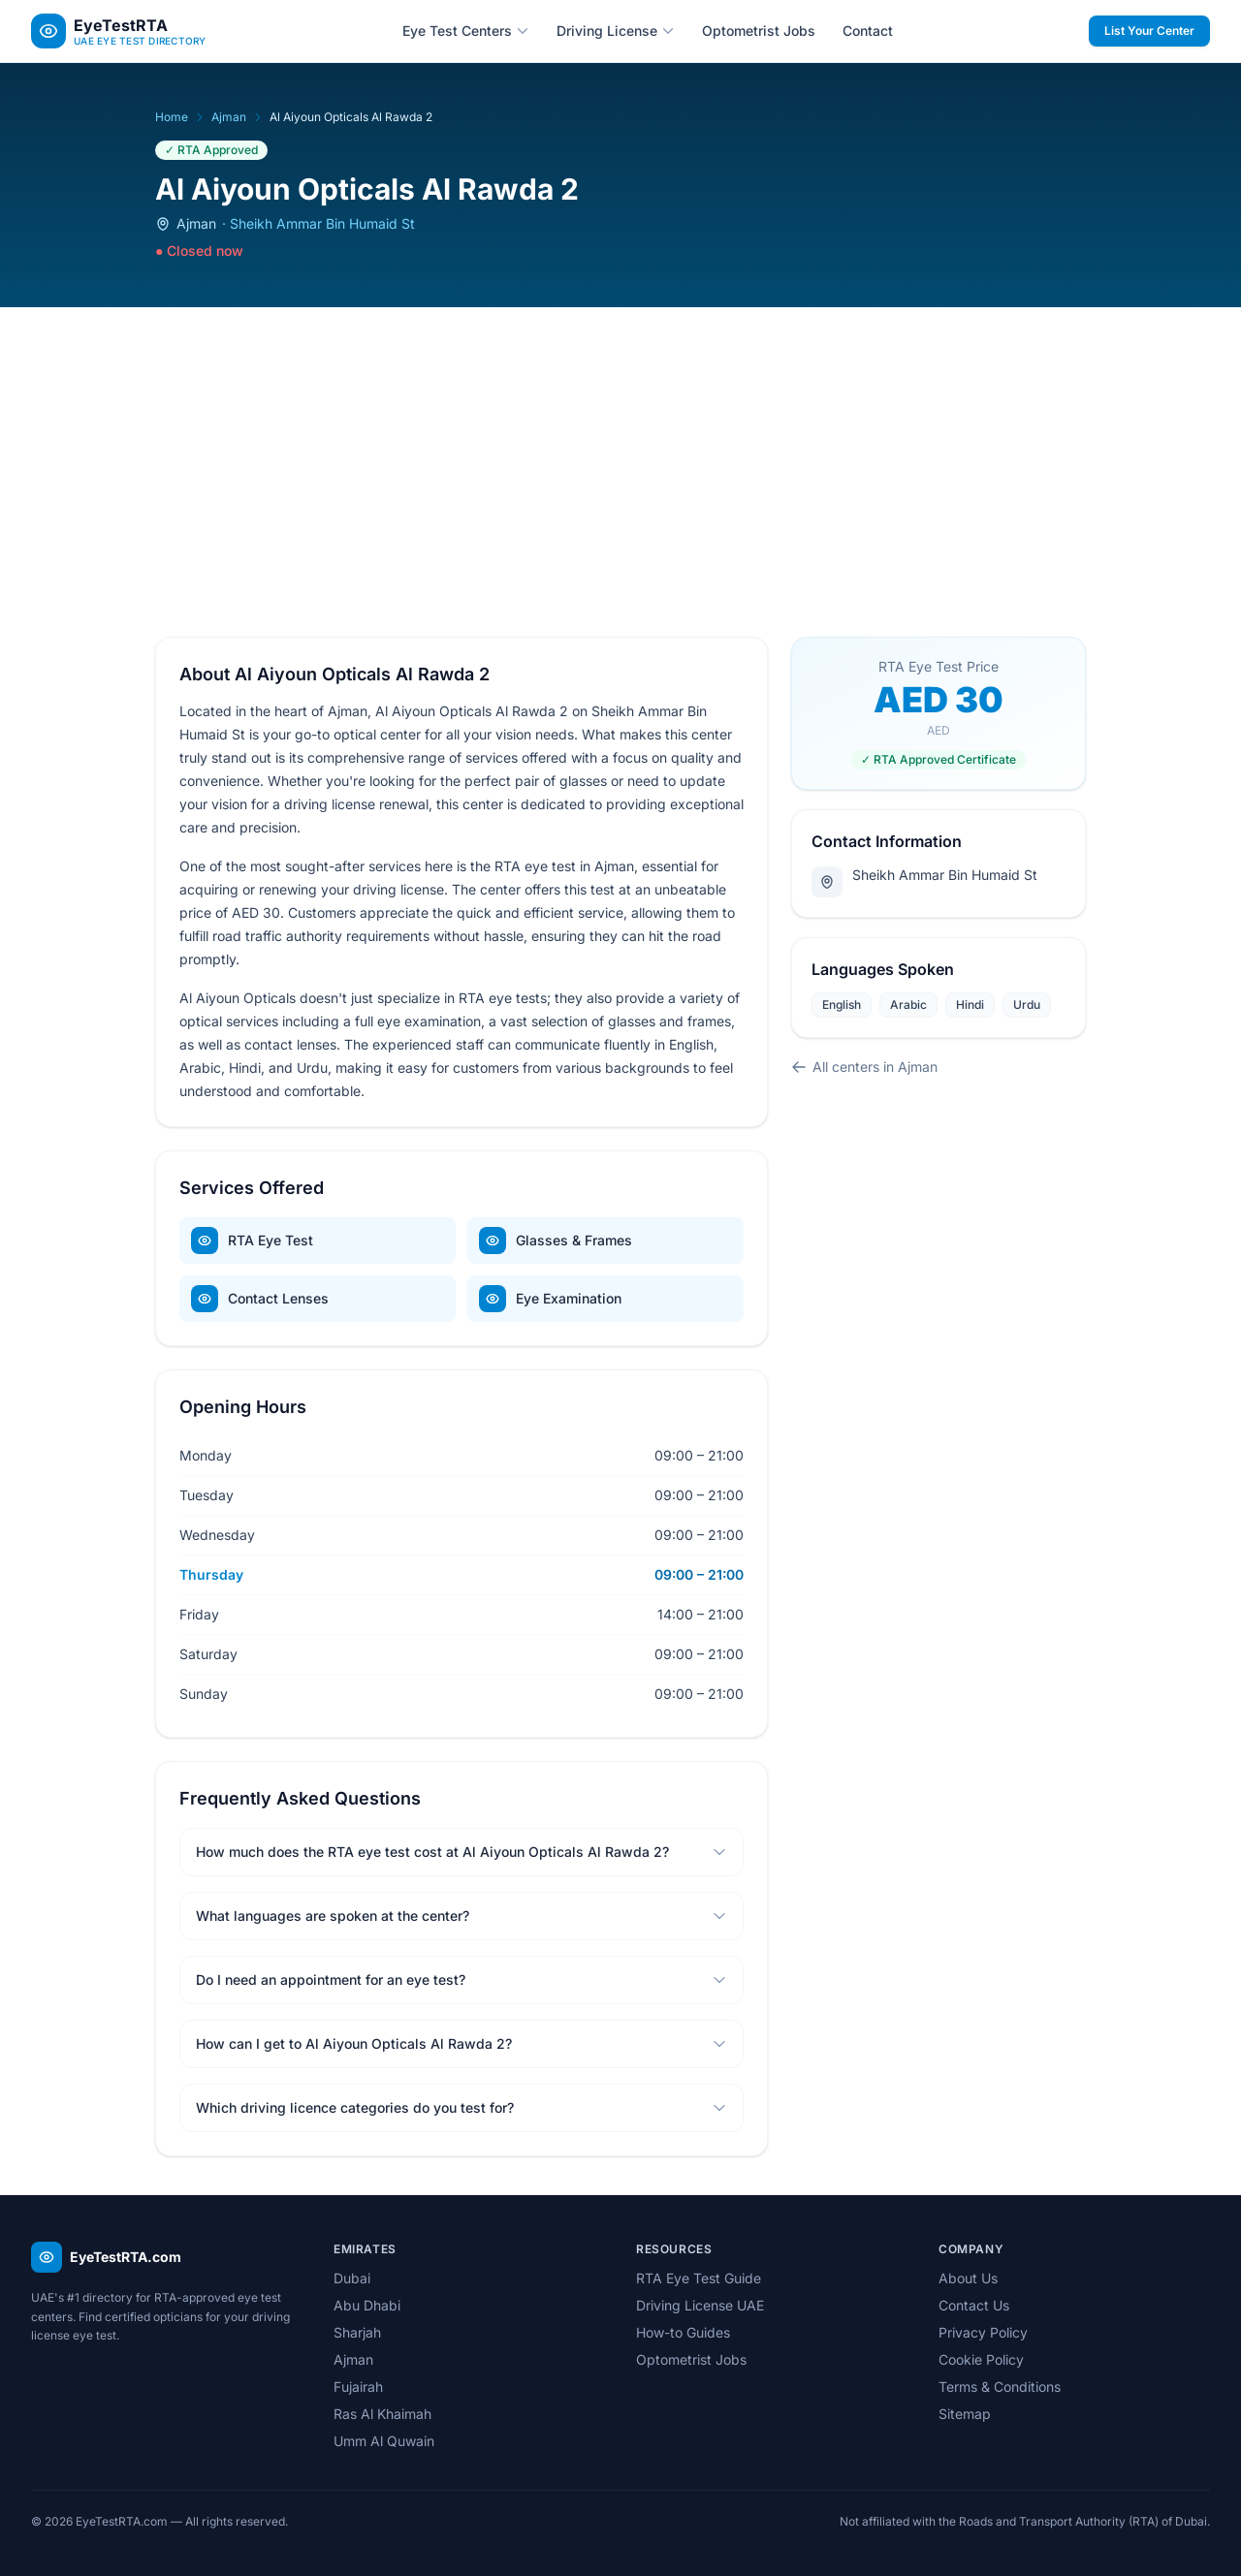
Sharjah (357, 2332)
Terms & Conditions (1000, 2386)
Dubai (352, 2278)
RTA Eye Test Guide (698, 2278)
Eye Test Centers (465, 30)
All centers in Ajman (864, 1066)
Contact (868, 30)
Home (171, 117)
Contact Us (974, 2305)
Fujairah (358, 2386)
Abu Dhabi (367, 2305)
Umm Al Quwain (384, 2441)
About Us (968, 2278)
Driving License (616, 30)
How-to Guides (683, 2332)
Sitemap (965, 2413)
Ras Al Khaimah (382, 2413)
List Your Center (1149, 30)
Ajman (228, 117)
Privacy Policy (983, 2332)
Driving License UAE (700, 2305)
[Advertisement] (620, 452)
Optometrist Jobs (758, 30)
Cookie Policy (981, 2359)
